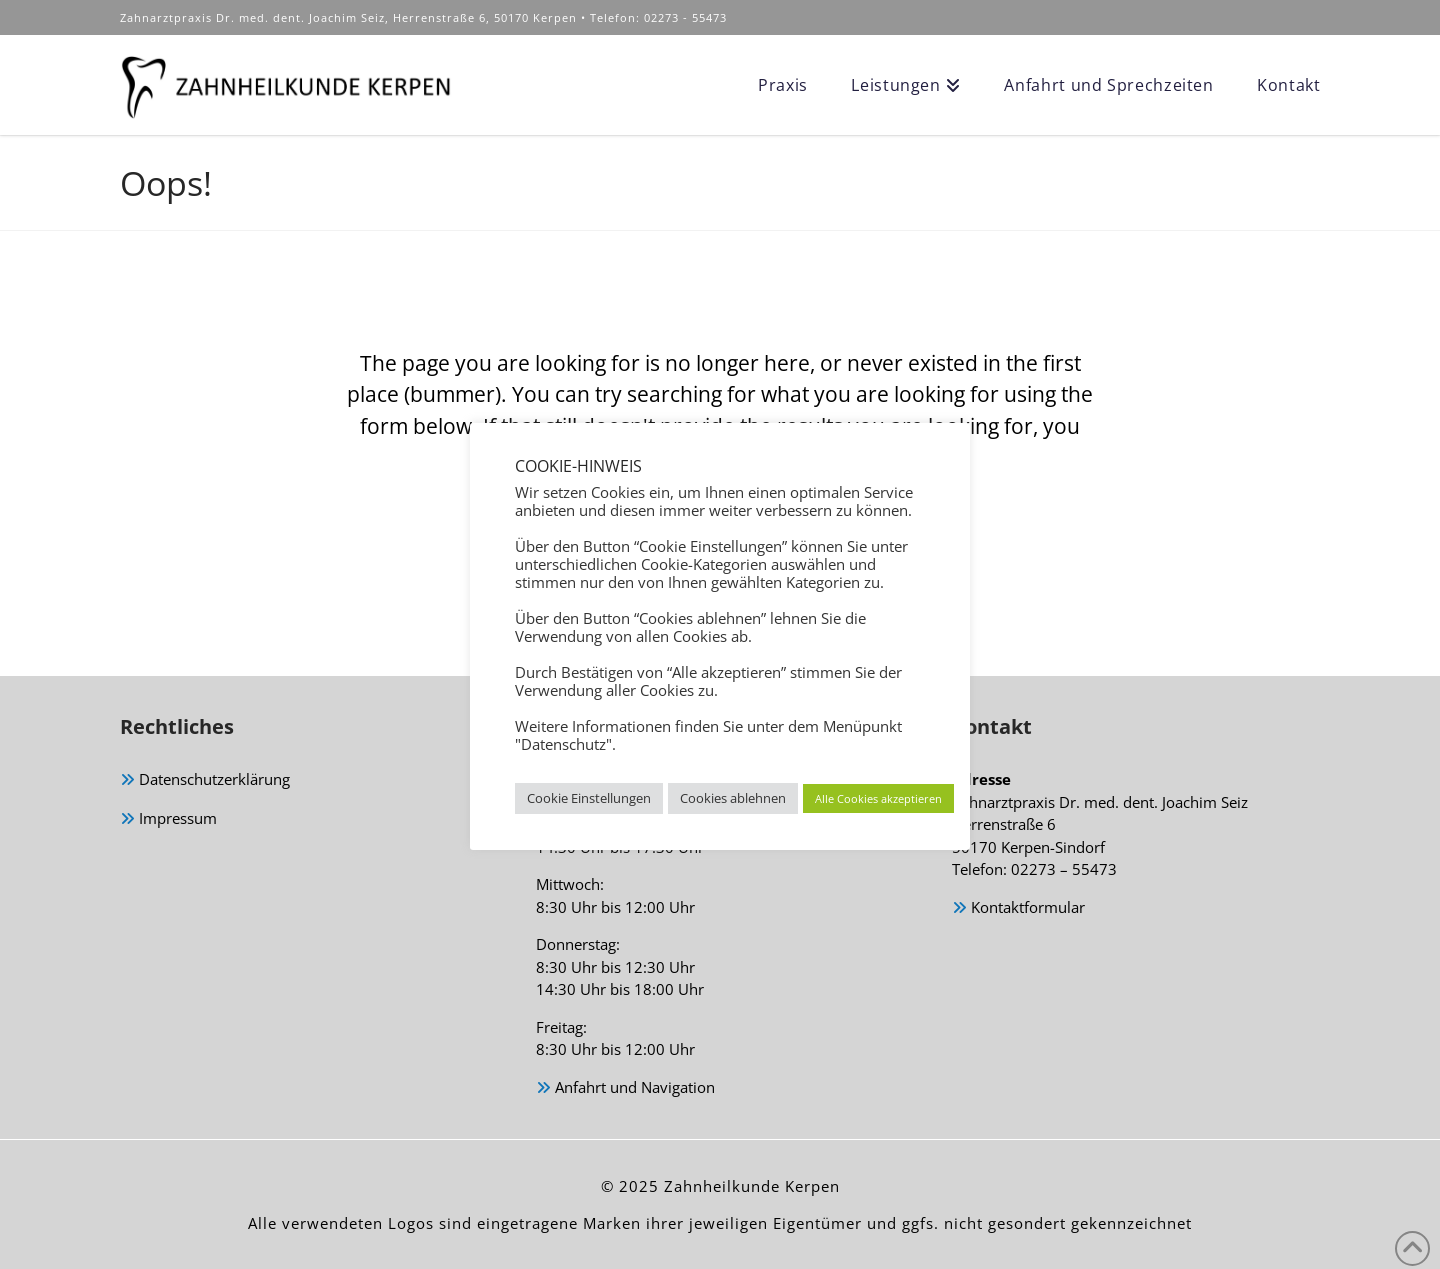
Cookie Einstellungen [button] (589, 798)
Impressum (168, 819)
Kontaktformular (1018, 908)
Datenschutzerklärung (205, 780)
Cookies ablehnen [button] (733, 798)
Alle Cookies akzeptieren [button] (878, 798)
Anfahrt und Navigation (625, 1088)
